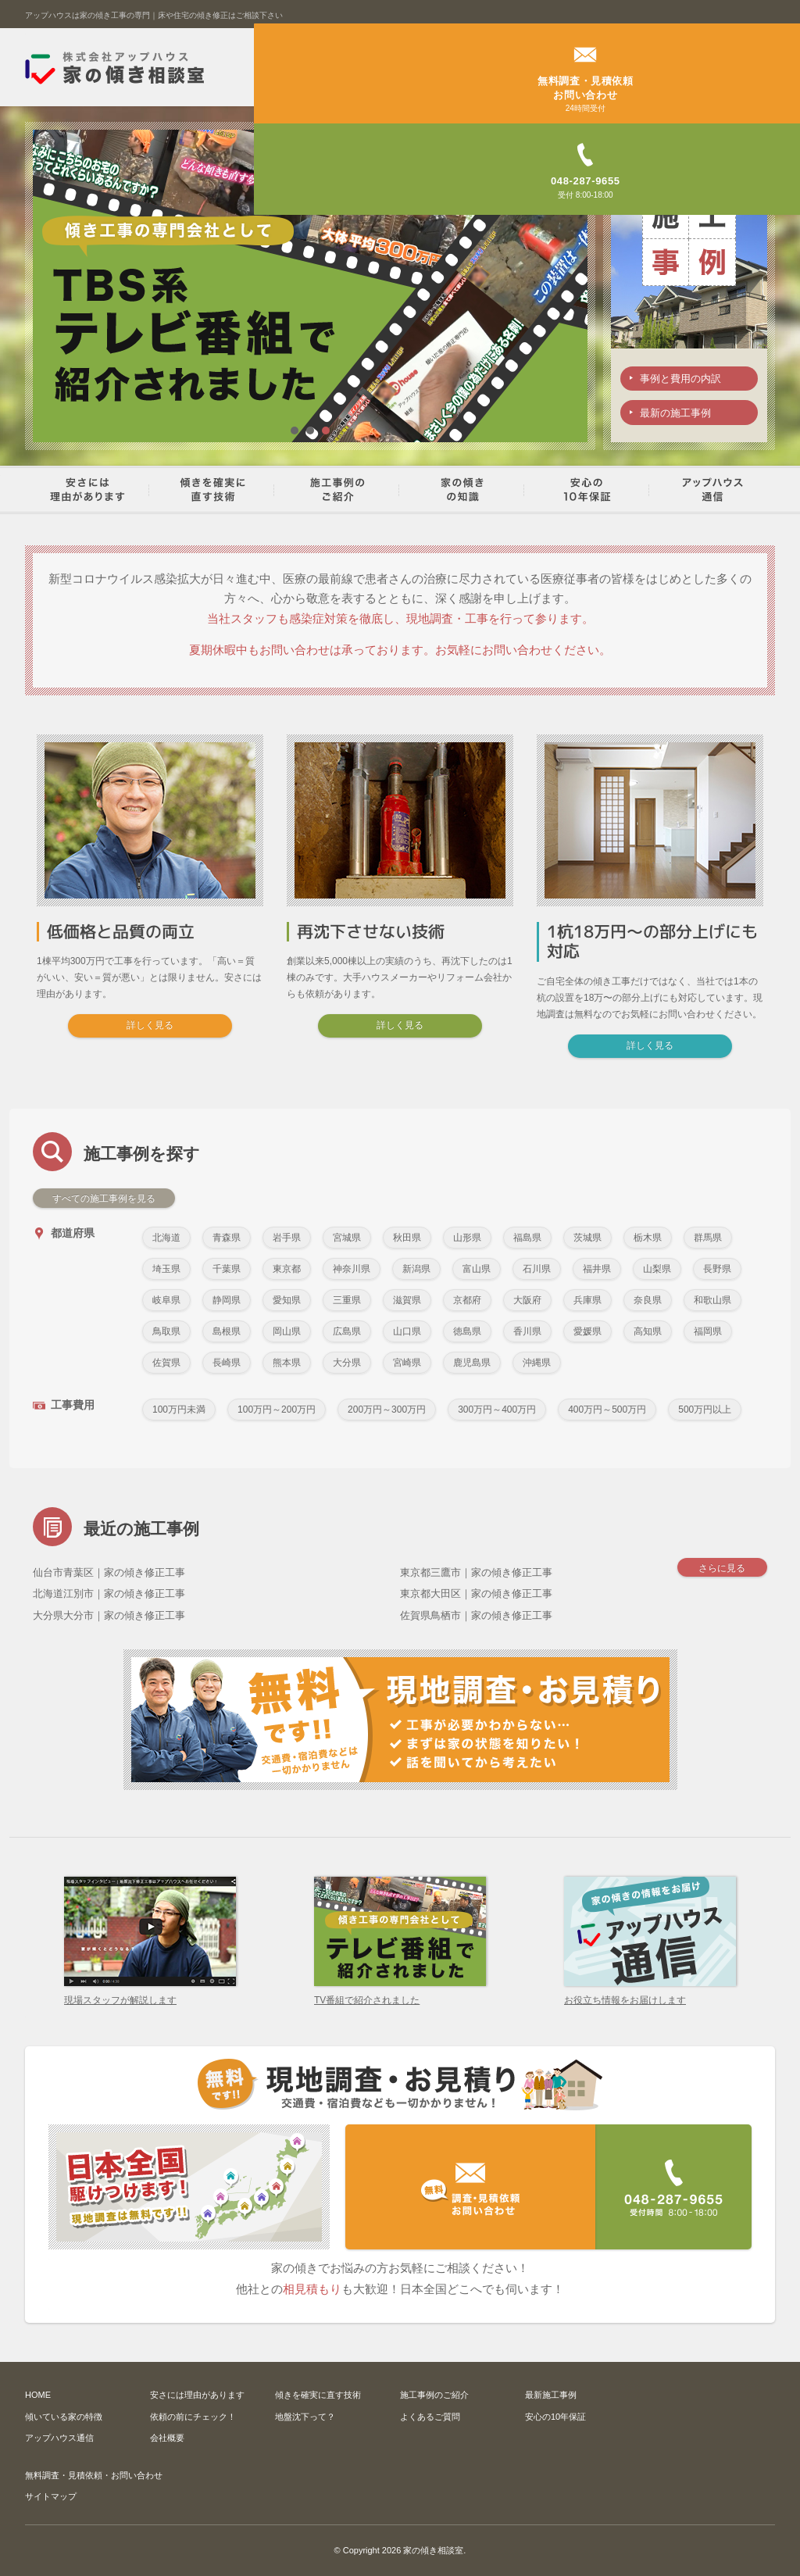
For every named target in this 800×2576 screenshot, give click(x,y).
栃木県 (648, 1236)
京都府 (467, 1299)
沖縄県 (537, 1361)
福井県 (597, 1268)
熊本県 (287, 1361)
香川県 (527, 1330)
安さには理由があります (197, 2394)
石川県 (537, 1268)
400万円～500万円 (607, 1408)
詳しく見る (150, 1025)
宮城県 (347, 1236)
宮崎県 (407, 1361)
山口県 (407, 1330)
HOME (38, 2394)
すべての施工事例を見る (103, 1197)
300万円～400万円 (497, 1408)
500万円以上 (704, 1408)
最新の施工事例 (675, 414)
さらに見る (720, 1568)
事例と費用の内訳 (680, 379)
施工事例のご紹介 (434, 2394)
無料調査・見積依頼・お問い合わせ (93, 2474)
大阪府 (527, 1299)
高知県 (648, 1330)
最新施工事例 (551, 2394)
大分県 (347, 1361)
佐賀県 (166, 1361)
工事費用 (64, 1404)
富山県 (476, 1268)
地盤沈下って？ (305, 2416)
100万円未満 (178, 1408)
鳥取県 (166, 1330)
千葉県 (226, 1268)
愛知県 (287, 1299)
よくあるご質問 (430, 2416)
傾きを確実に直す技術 (318, 2394)
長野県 (717, 1268)
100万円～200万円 (277, 1408)
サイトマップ (51, 2496)
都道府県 (64, 1232)
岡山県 (287, 1330)
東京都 (287, 1268)
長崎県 (226, 1361)
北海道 (166, 1236)
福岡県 (708, 1330)
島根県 (226, 1330)
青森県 (226, 1236)
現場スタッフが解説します (150, 1993)
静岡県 (226, 1299)
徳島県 (467, 1330)
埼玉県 (166, 1268)
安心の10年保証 (555, 2416)
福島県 (527, 1236)
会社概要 (167, 2437)
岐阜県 (166, 1299)
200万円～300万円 (387, 1408)
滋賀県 (407, 1299)
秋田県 (407, 1236)
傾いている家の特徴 (63, 2416)
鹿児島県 (472, 1361)
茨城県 (587, 1236)
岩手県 (287, 1236)
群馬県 (708, 1236)
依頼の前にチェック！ (193, 2416)
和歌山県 (712, 1299)
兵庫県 (587, 1299)
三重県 (347, 1299)
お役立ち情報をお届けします (650, 1993)
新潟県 (416, 1268)
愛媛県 (587, 1330)
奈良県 (648, 1299)
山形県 (467, 1236)
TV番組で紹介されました (400, 1993)
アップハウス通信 (59, 2437)
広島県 (347, 1330)
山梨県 (657, 1268)
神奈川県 (351, 1268)
